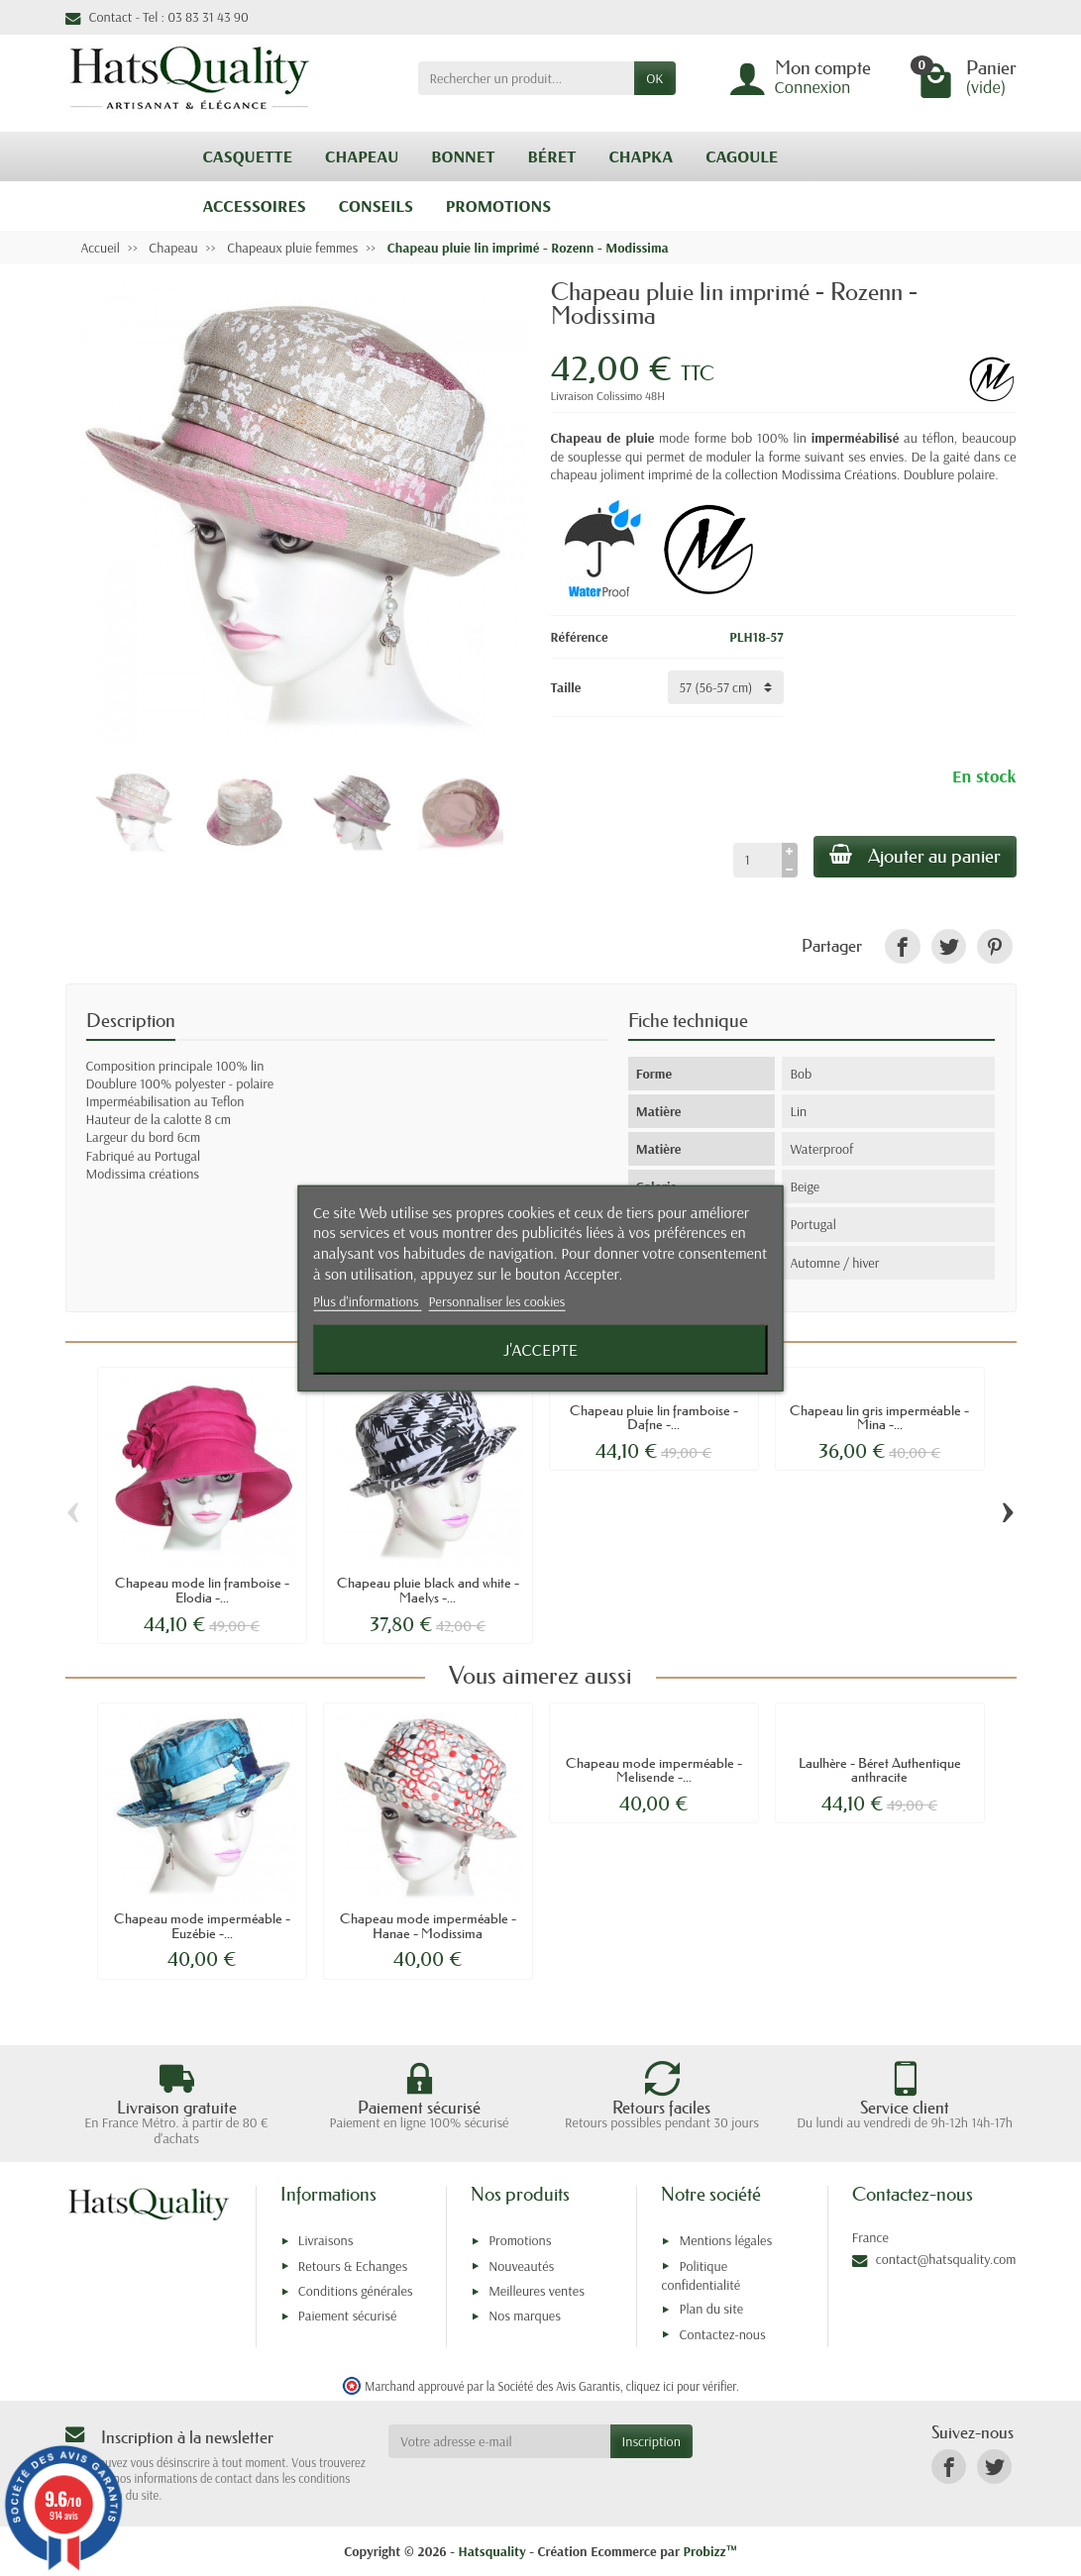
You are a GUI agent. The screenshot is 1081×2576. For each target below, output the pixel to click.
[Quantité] (757, 859)
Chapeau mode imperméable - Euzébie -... (202, 1925)
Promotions (519, 2240)
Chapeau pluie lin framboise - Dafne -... (654, 1417)
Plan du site (711, 2309)
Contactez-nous (722, 2334)
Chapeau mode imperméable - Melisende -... (654, 1770)
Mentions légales (725, 2240)
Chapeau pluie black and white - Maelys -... (428, 1589)
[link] (902, 946)
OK (654, 78)
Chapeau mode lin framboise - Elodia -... (202, 1589)
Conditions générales (355, 2291)
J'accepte (540, 1349)
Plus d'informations (367, 1301)
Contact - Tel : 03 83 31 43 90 (157, 17)
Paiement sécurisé (347, 2315)
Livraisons (326, 2240)
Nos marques (524, 2315)
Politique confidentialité (700, 2275)
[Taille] (726, 687)
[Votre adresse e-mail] (498, 2441)
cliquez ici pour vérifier (681, 2386)
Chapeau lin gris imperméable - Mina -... (879, 1417)
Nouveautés (521, 2266)
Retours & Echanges (352, 2266)
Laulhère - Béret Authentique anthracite (880, 1770)
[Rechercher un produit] (526, 78)
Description (130, 1020)
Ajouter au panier (915, 856)
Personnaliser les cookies (497, 1301)
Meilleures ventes (536, 2291)
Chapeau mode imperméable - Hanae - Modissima (428, 1925)
